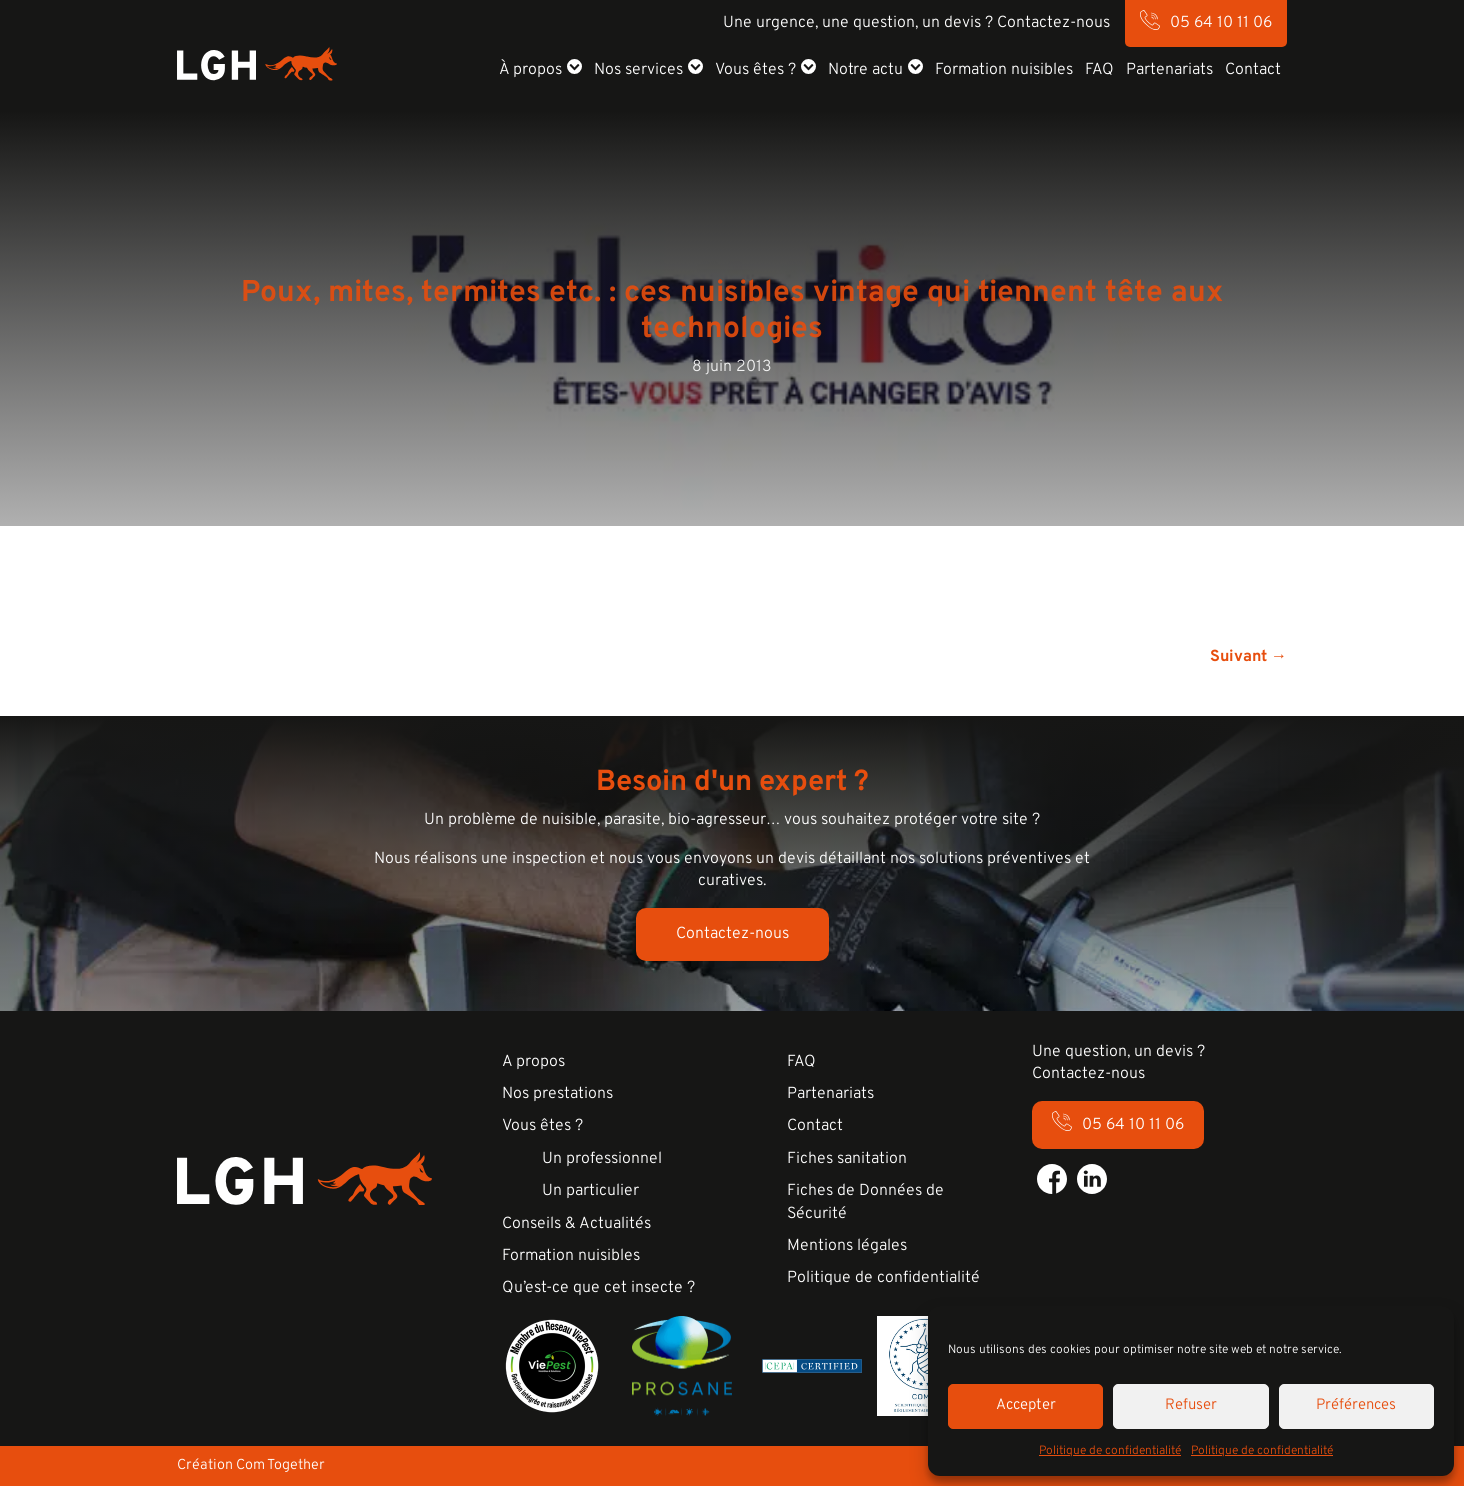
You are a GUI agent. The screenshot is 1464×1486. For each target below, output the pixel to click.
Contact (1253, 70)
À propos (530, 70)
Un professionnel (602, 1159)
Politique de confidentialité (1110, 1451)
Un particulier (590, 1191)
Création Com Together (251, 1465)
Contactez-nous (732, 934)
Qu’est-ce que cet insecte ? (598, 1288)
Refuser (1191, 1405)
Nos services (638, 70)
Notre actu (865, 70)
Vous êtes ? (755, 70)
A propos (533, 1062)
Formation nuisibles (1004, 70)
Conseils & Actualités (576, 1224)
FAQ (1099, 70)
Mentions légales (847, 1246)
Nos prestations (557, 1094)
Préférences (1356, 1405)
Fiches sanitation (847, 1159)
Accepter (1026, 1405)
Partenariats (1169, 70)
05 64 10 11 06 (1221, 23)
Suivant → (1248, 657)
